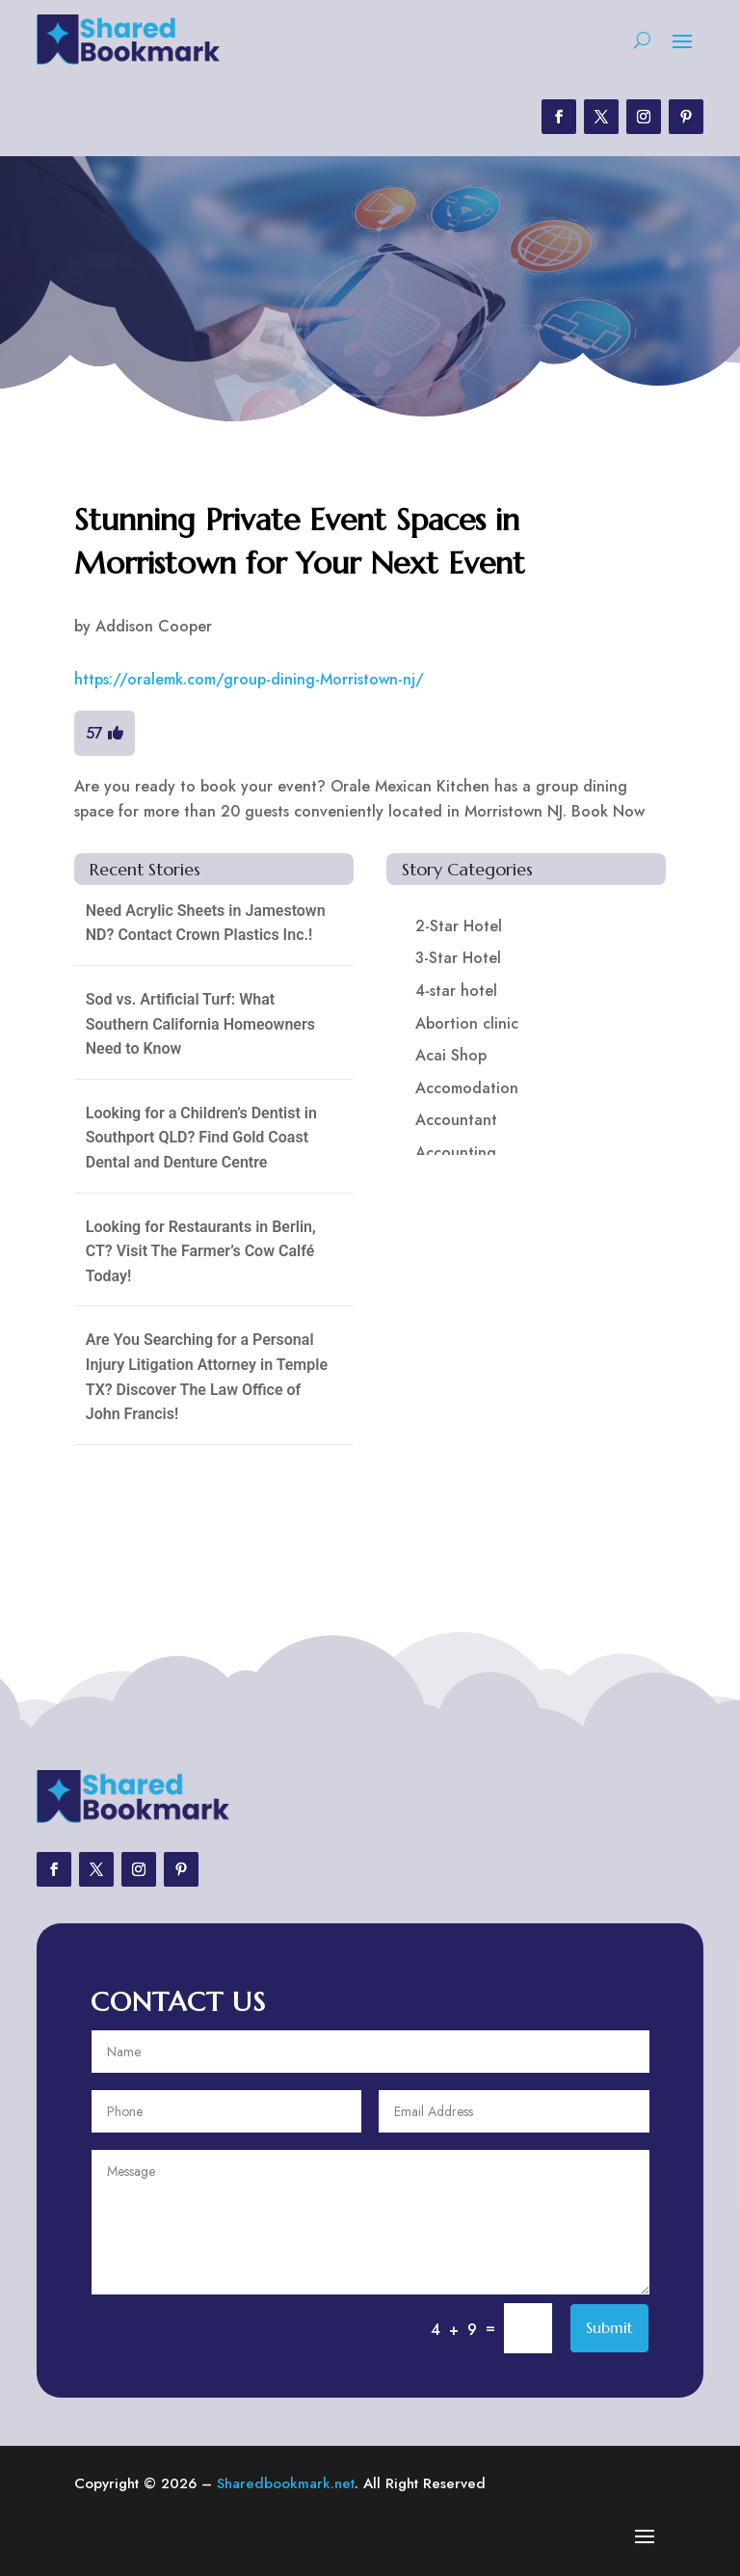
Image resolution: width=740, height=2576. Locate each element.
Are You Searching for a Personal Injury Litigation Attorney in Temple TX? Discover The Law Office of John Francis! (207, 1376)
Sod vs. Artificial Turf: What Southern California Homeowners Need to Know (200, 1024)
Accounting (455, 1152)
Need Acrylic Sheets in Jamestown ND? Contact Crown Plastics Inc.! (206, 923)
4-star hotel (456, 990)
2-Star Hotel (458, 926)
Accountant (456, 1120)
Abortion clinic (466, 1023)
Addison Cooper (153, 626)
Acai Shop (451, 1055)
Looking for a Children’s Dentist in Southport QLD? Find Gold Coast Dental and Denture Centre (201, 1137)
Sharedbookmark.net (286, 2483)
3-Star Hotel (458, 958)
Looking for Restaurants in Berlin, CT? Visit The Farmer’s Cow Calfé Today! (201, 1251)
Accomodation (466, 1088)
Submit (609, 2327)
